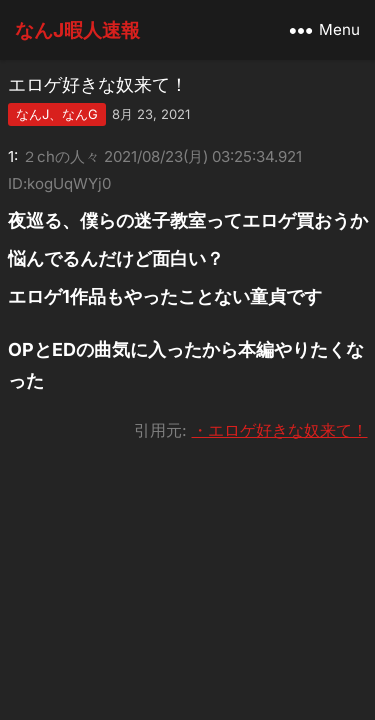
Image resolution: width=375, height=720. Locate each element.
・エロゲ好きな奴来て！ (280, 430)
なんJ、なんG (57, 114)
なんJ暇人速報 (77, 30)
